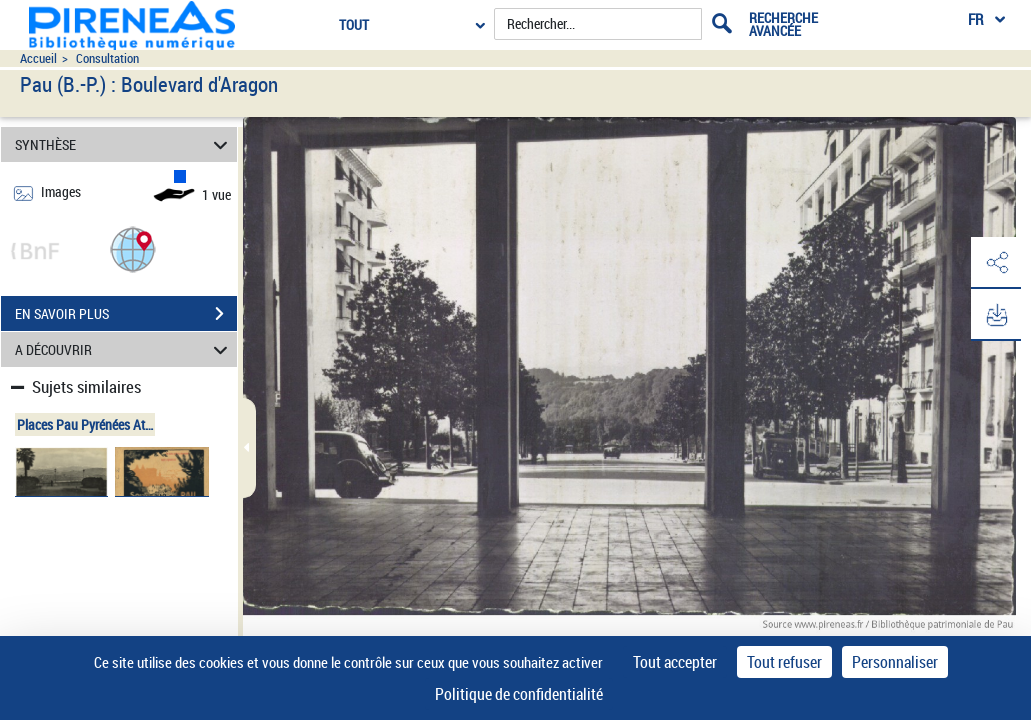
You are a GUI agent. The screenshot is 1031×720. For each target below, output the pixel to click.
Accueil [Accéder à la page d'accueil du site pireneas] (38, 58)
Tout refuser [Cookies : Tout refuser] (784, 662)
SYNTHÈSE (124, 144)
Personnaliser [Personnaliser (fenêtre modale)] (895, 662)
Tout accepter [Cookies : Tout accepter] (675, 662)
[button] (133, 248)
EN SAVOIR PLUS (126, 314)
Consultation (107, 58)
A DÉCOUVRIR (124, 349)
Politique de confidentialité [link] (519, 694)
